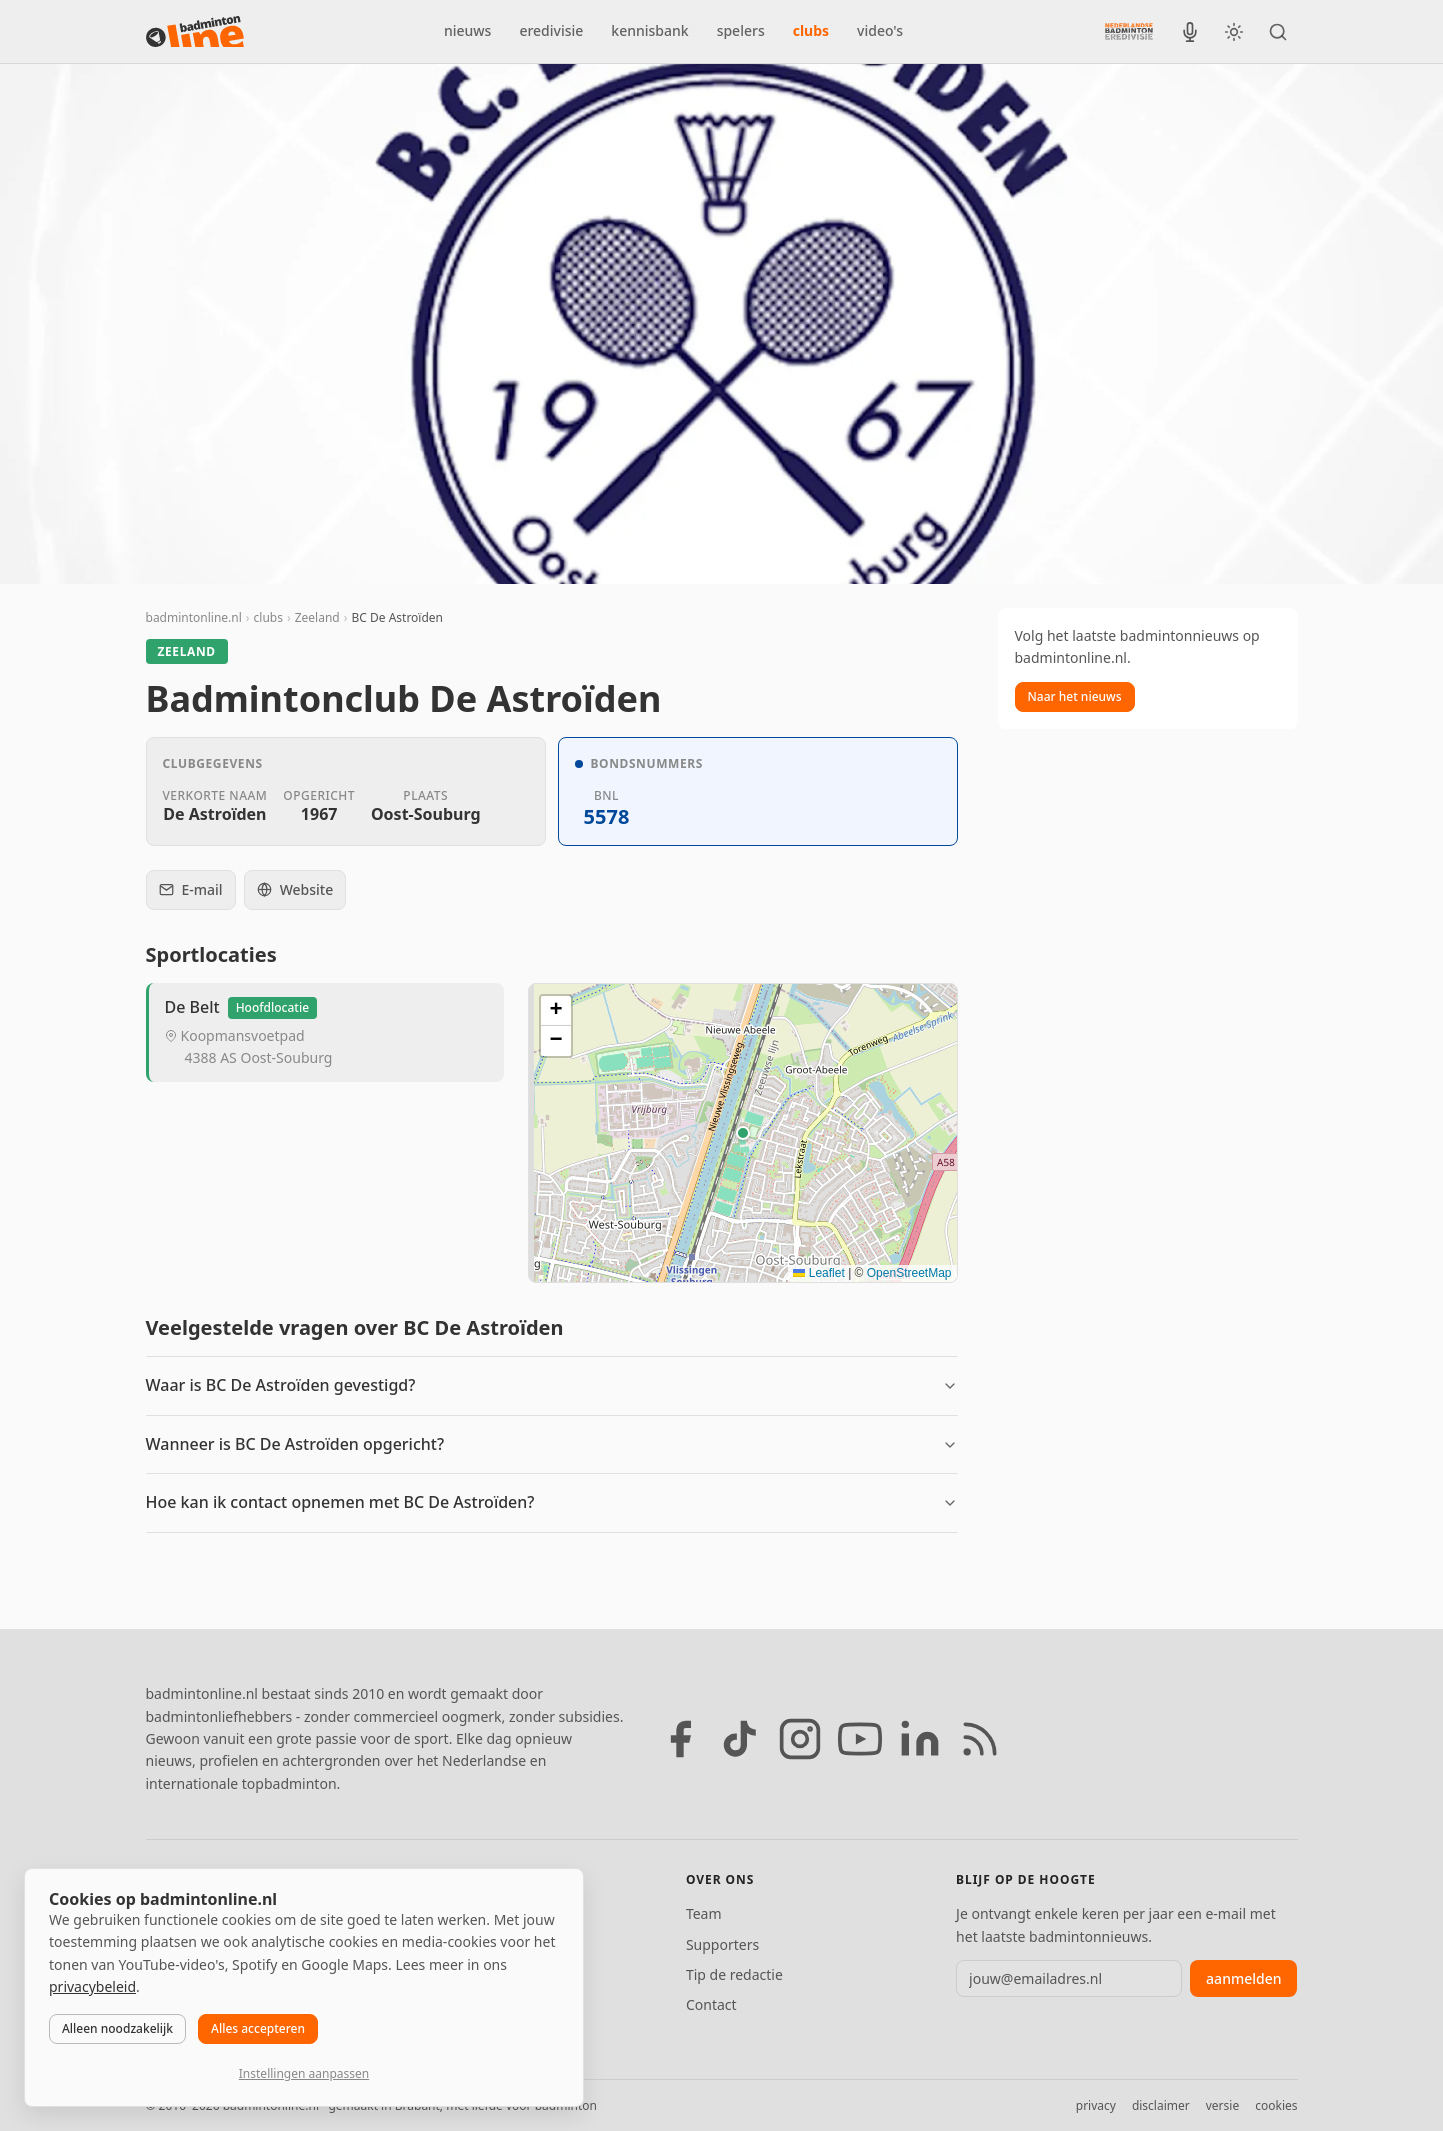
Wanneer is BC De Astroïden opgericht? (295, 1444)
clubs (811, 30)
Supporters (722, 1944)
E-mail (191, 889)
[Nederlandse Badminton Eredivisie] (1129, 31)
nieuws (467, 30)
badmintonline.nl (194, 617)
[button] (743, 1133)
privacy (1096, 2105)
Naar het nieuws (1075, 696)
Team (704, 1913)
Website (295, 889)
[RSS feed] (980, 1739)
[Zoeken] (1278, 32)
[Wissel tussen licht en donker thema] (1234, 32)
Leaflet (818, 1273)
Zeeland (317, 617)
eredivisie (551, 30)
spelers (741, 30)
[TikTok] (740, 1739)
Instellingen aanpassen (304, 2073)
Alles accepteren (258, 2028)
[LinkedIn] (920, 1739)
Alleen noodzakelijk (117, 2028)
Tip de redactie (734, 1974)
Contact (711, 2004)
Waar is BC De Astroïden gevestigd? (281, 1385)
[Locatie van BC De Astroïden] (743, 1133)
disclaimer (1161, 2105)
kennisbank (649, 30)
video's (880, 30)
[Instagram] (800, 1739)
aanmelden (1243, 1978)
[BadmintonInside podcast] (1190, 32)
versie (1222, 2105)
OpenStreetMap (909, 1273)
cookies (1276, 2105)
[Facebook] (680, 1739)
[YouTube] (860, 1739)
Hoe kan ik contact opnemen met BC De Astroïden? (340, 1502)
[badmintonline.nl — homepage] (195, 32)
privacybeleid (92, 1986)
